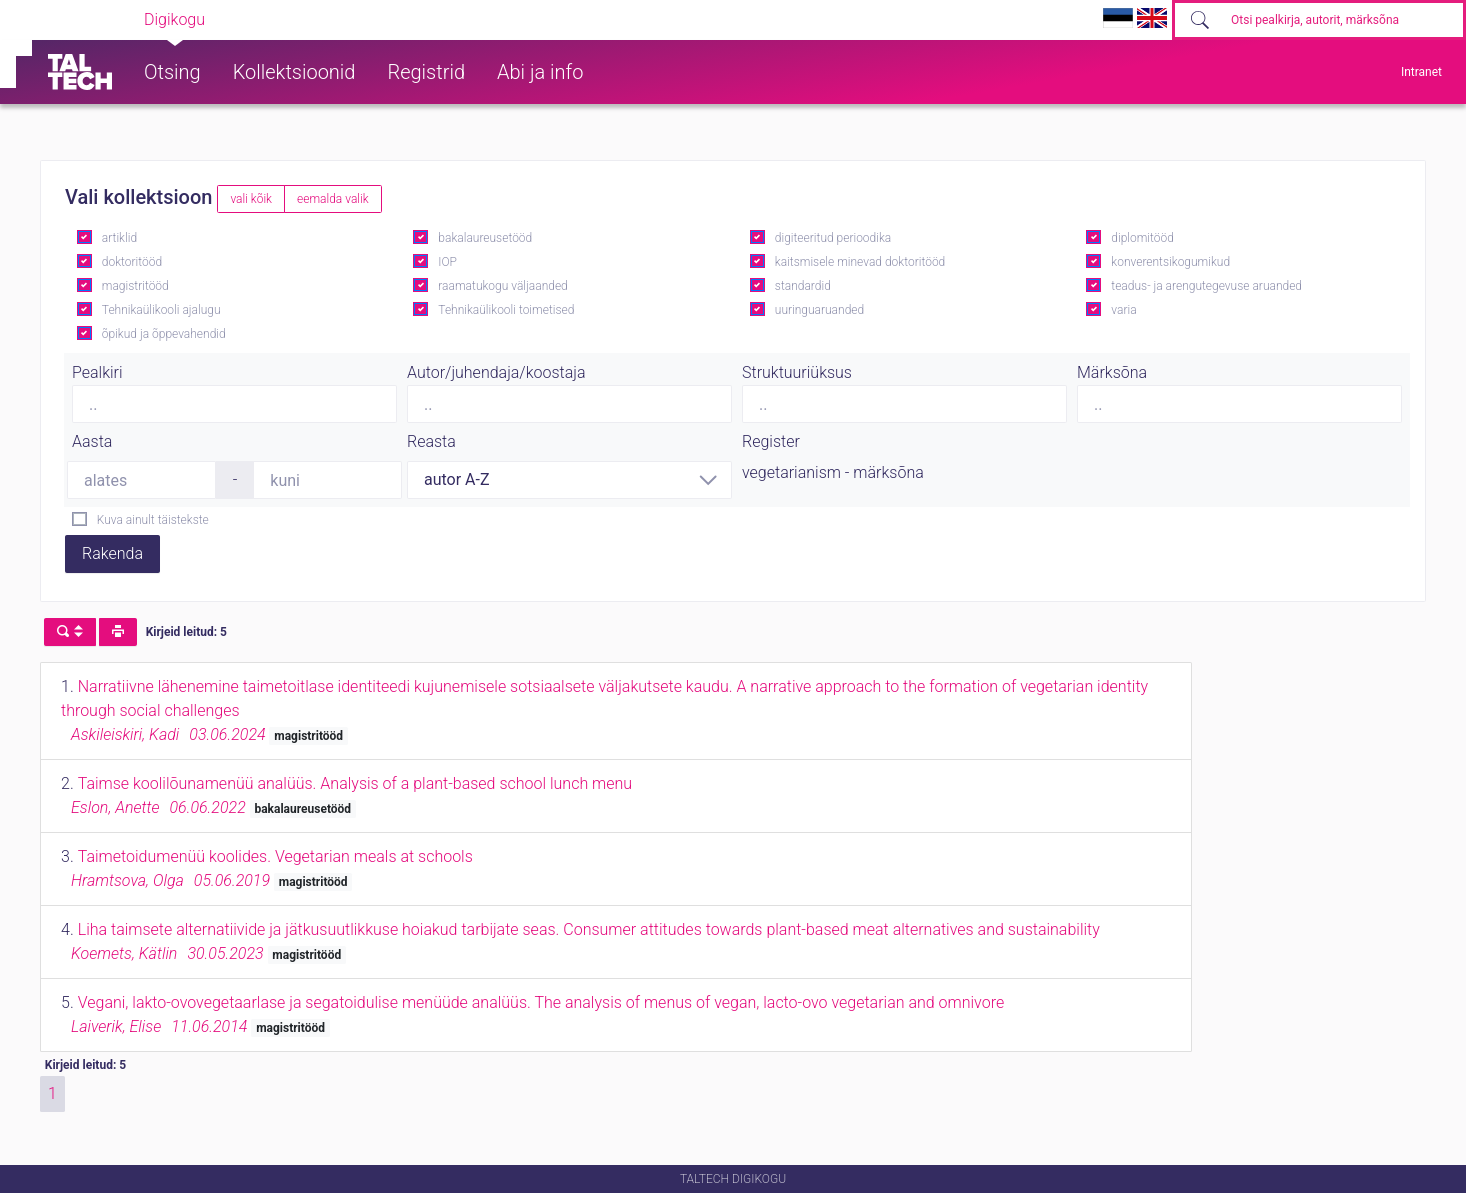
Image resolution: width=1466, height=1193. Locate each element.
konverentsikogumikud (1170, 262)
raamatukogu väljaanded (503, 286)
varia (1123, 310)
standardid (803, 286)
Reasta (431, 441)
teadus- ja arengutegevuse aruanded (1206, 286)
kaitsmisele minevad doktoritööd (860, 262)
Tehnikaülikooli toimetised (506, 310)
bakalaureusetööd (485, 238)
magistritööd (135, 286)
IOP (447, 262)
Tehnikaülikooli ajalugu (161, 310)
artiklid (119, 238)
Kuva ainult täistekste (153, 520)
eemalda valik (333, 199)
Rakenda (112, 553)
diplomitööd (1142, 238)
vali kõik (251, 199)
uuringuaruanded (819, 310)
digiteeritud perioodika (833, 238)
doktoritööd (132, 262)
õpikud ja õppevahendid (164, 334)
